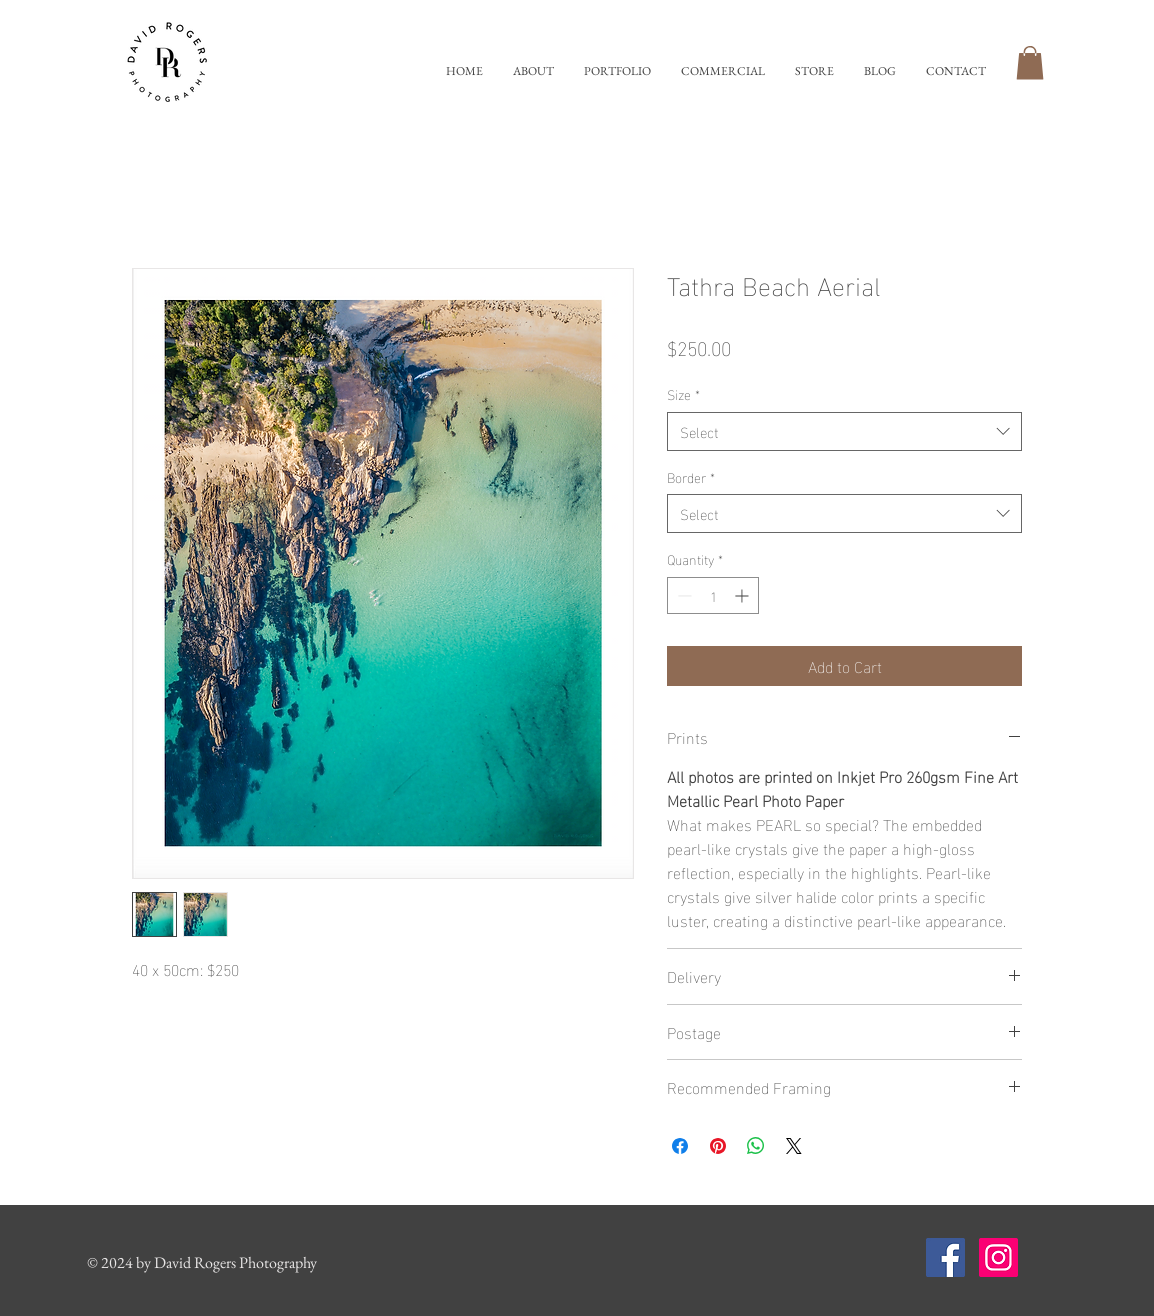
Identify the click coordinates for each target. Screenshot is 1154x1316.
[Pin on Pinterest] (718, 1146)
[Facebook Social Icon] (945, 1257)
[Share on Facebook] (680, 1146)
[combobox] (844, 431)
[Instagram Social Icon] (998, 1257)
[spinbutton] (713, 595)
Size (683, 394)
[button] (617, 71)
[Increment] (743, 595)
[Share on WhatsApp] (756, 1146)
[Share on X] (794, 1146)
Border (691, 477)
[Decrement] (682, 595)
